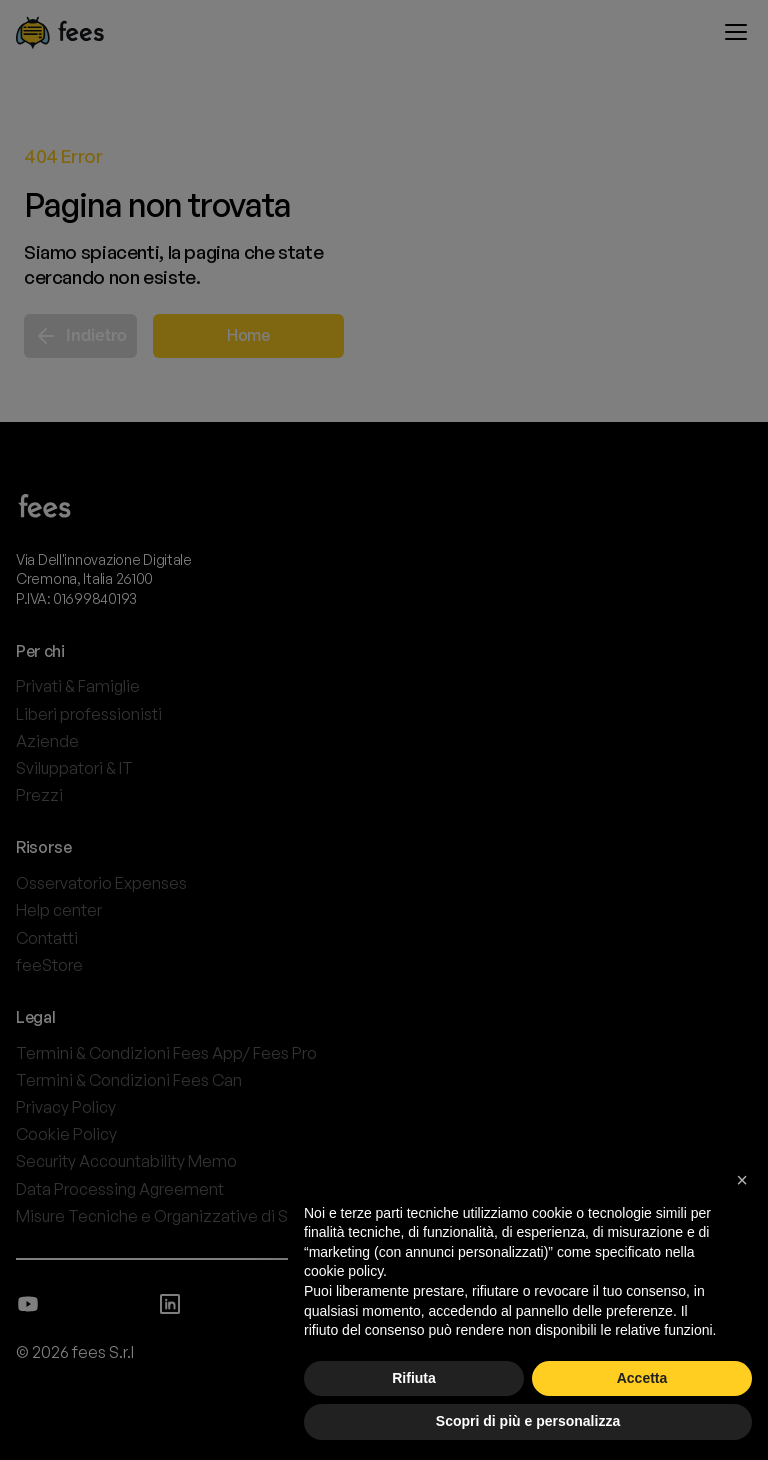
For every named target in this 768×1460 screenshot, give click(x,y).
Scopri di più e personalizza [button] (528, 1421)
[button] (742, 1180)
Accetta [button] (642, 1378)
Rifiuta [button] (414, 1378)
